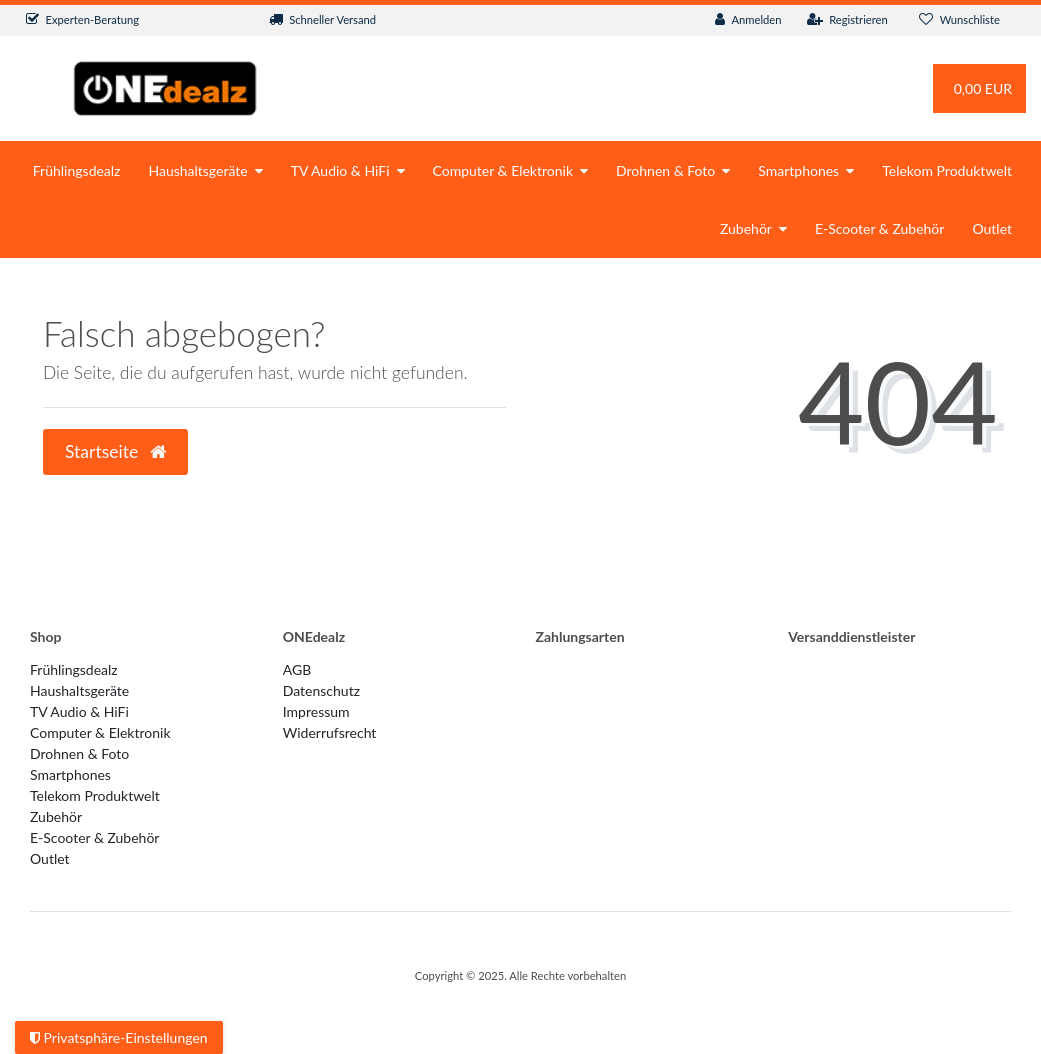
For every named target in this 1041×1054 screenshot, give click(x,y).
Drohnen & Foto (665, 170)
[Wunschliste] (959, 20)
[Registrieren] (847, 20)
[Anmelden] (748, 20)
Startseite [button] (115, 451)
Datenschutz (321, 690)
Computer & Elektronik (503, 170)
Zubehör (746, 228)
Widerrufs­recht (330, 732)
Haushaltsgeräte (197, 170)
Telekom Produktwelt (947, 170)
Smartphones (798, 170)
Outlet (992, 228)
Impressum (316, 711)
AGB (297, 669)
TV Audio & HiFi (340, 170)
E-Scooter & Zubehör (879, 228)
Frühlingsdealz (77, 170)
